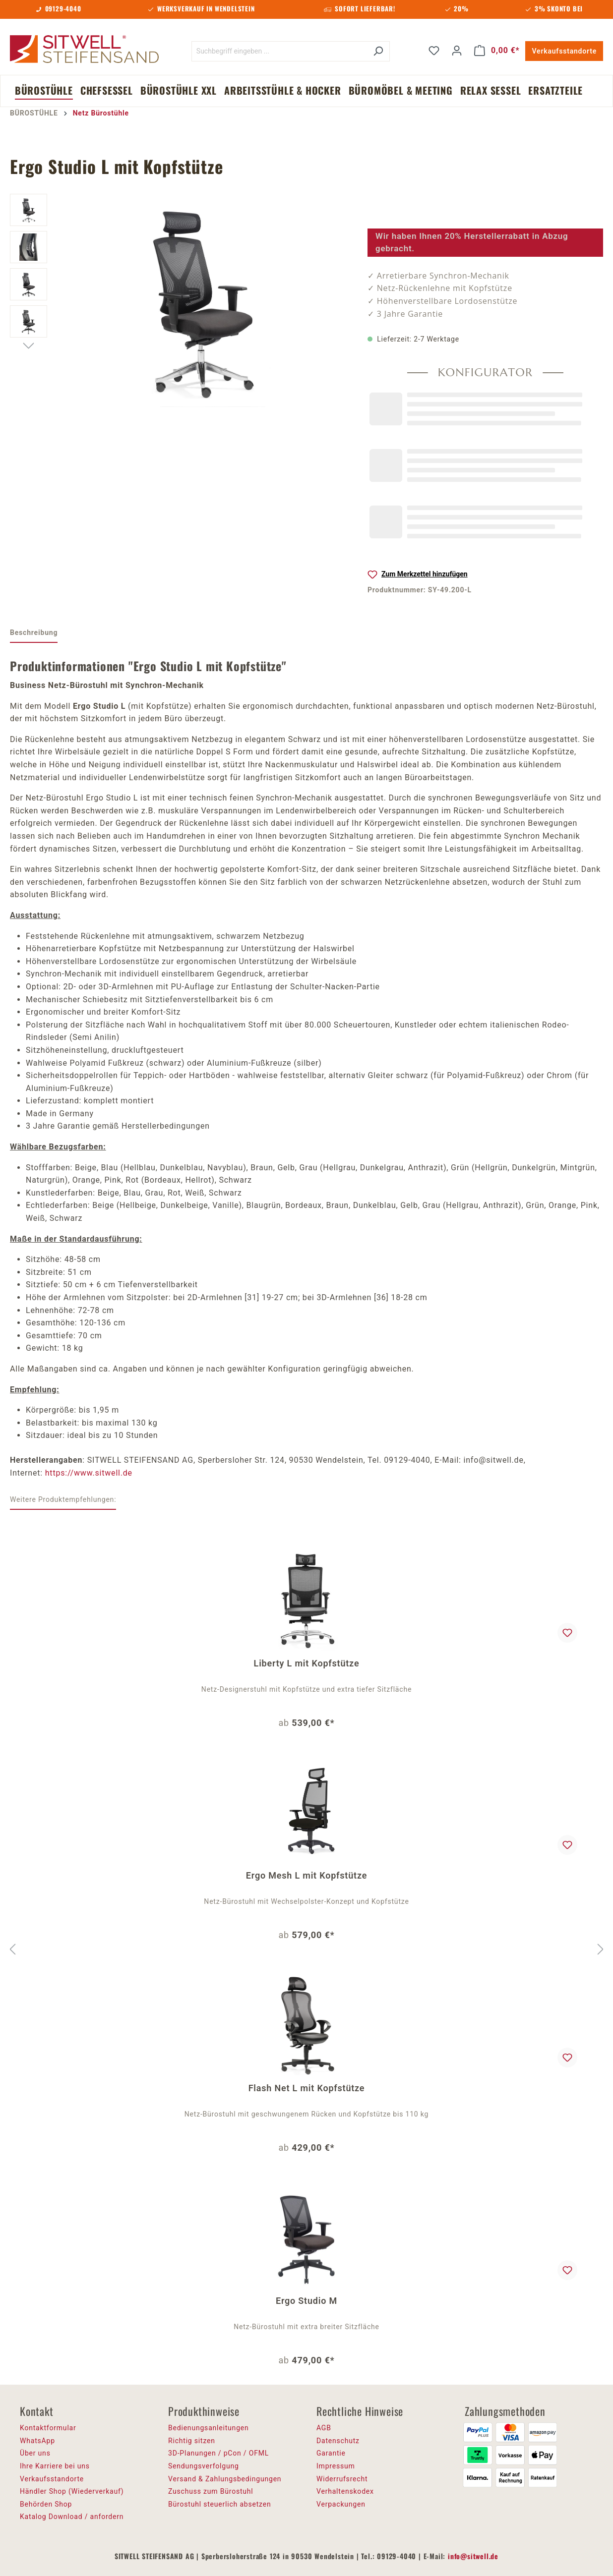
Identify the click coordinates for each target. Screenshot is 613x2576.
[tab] (34, 633)
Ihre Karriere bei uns (55, 2466)
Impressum (335, 2466)
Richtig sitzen (191, 2441)
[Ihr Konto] (456, 50)
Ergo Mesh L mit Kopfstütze (306, 1875)
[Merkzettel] (434, 50)
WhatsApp (37, 2441)
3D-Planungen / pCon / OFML (218, 2453)
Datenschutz (338, 2441)
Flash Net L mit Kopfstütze (306, 2088)
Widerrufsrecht (342, 2479)
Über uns (35, 2453)
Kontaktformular (48, 2428)
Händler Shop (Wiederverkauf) (72, 2491)
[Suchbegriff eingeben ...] (279, 51)
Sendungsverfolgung (203, 2466)
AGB (323, 2428)
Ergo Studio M (306, 2300)
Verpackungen (341, 2504)
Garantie (331, 2453)
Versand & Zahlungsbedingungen (224, 2479)
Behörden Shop (46, 2504)
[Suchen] (378, 51)
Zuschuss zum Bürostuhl (210, 2491)
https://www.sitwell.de (88, 1473)
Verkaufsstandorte (564, 51)
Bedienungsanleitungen (208, 2428)
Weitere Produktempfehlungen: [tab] (63, 1499)
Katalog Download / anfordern (71, 2516)
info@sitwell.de (473, 2556)
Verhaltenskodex (345, 2491)
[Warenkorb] (497, 50)
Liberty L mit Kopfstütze (307, 1663)
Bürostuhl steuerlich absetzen (219, 2504)
